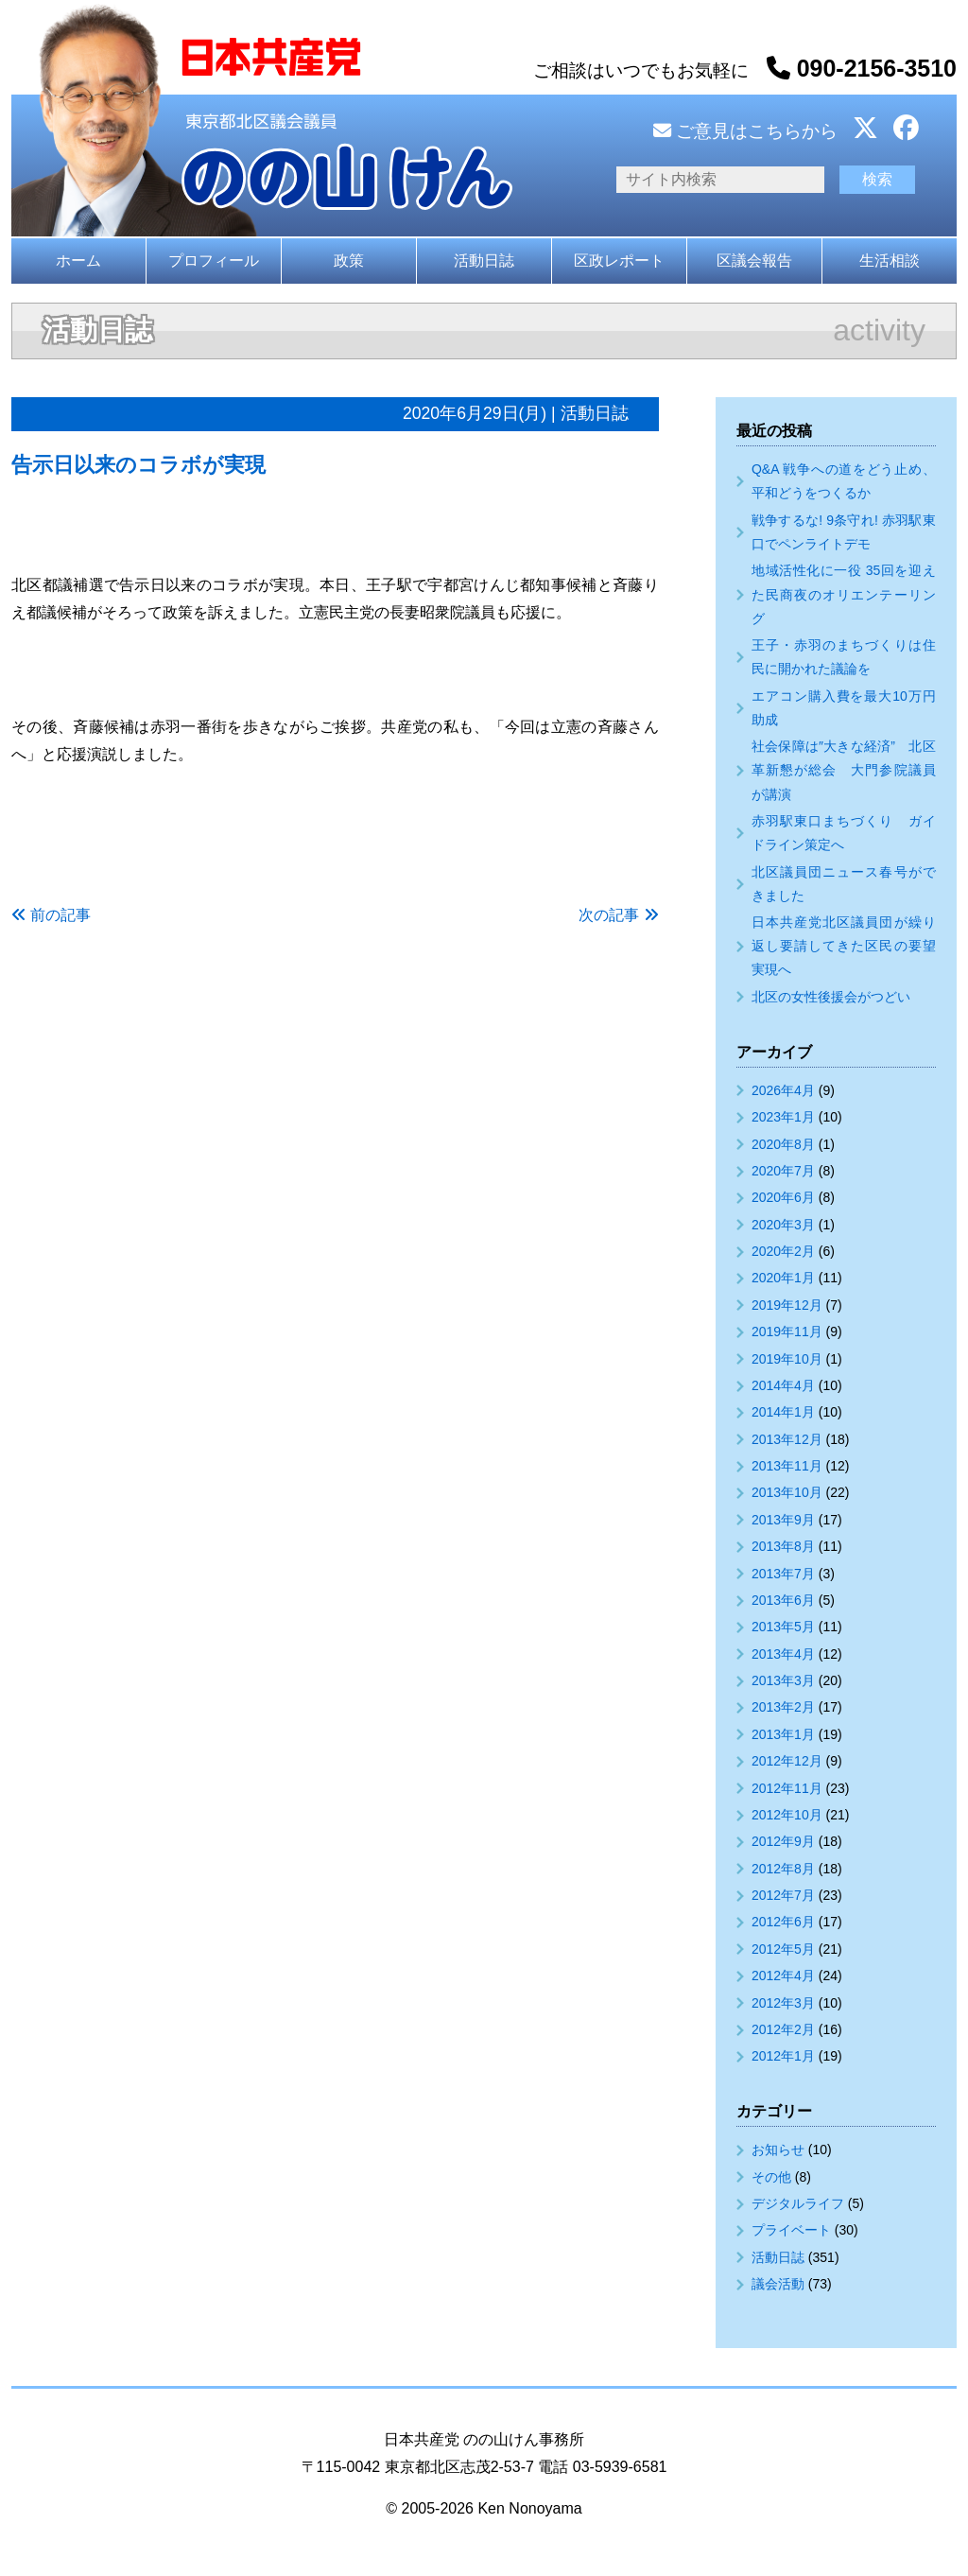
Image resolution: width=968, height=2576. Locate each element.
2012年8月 (783, 1868)
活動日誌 (484, 260)
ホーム (78, 260)
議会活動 (778, 2283)
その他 (771, 2176)
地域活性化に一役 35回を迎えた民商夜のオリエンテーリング (844, 594)
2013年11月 (787, 1465)
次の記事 (609, 915)
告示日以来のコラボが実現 (138, 465)
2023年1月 (783, 1116)
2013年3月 (783, 1680)
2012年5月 (783, 1949)
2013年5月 (783, 1626)
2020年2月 (783, 1251)
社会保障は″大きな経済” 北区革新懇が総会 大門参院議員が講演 (844, 770)
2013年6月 (783, 1600)
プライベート (791, 2229)
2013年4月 (783, 1654)
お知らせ (778, 2149)
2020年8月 (783, 1144)
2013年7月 (783, 1573)
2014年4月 (783, 1385)
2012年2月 (783, 2029)
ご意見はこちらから (745, 131)
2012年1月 (783, 2055)
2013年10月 (787, 1492)
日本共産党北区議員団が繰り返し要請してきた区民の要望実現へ (844, 945)
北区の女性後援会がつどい (831, 996)
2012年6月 (783, 1921)
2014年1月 (783, 1411)
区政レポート (619, 260)
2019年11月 (787, 1331)
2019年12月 (787, 1305)
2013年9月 (783, 1519)
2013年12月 (787, 1439)
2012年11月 (787, 1788)
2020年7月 (783, 1170)
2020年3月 (783, 1224)
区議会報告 (754, 260)
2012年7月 (783, 1895)
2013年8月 (783, 1546)
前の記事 (60, 915)
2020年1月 (783, 1277)
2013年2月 (783, 1706)
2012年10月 (787, 1814)
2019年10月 (787, 1358)
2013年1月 (783, 1734)
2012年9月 (783, 1841)
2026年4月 (783, 1090)
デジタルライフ (798, 2203)
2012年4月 (783, 1975)
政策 (349, 260)
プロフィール (213, 260)
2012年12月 (787, 1760)
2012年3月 (783, 2002)
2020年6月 (783, 1197)
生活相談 (889, 260)
